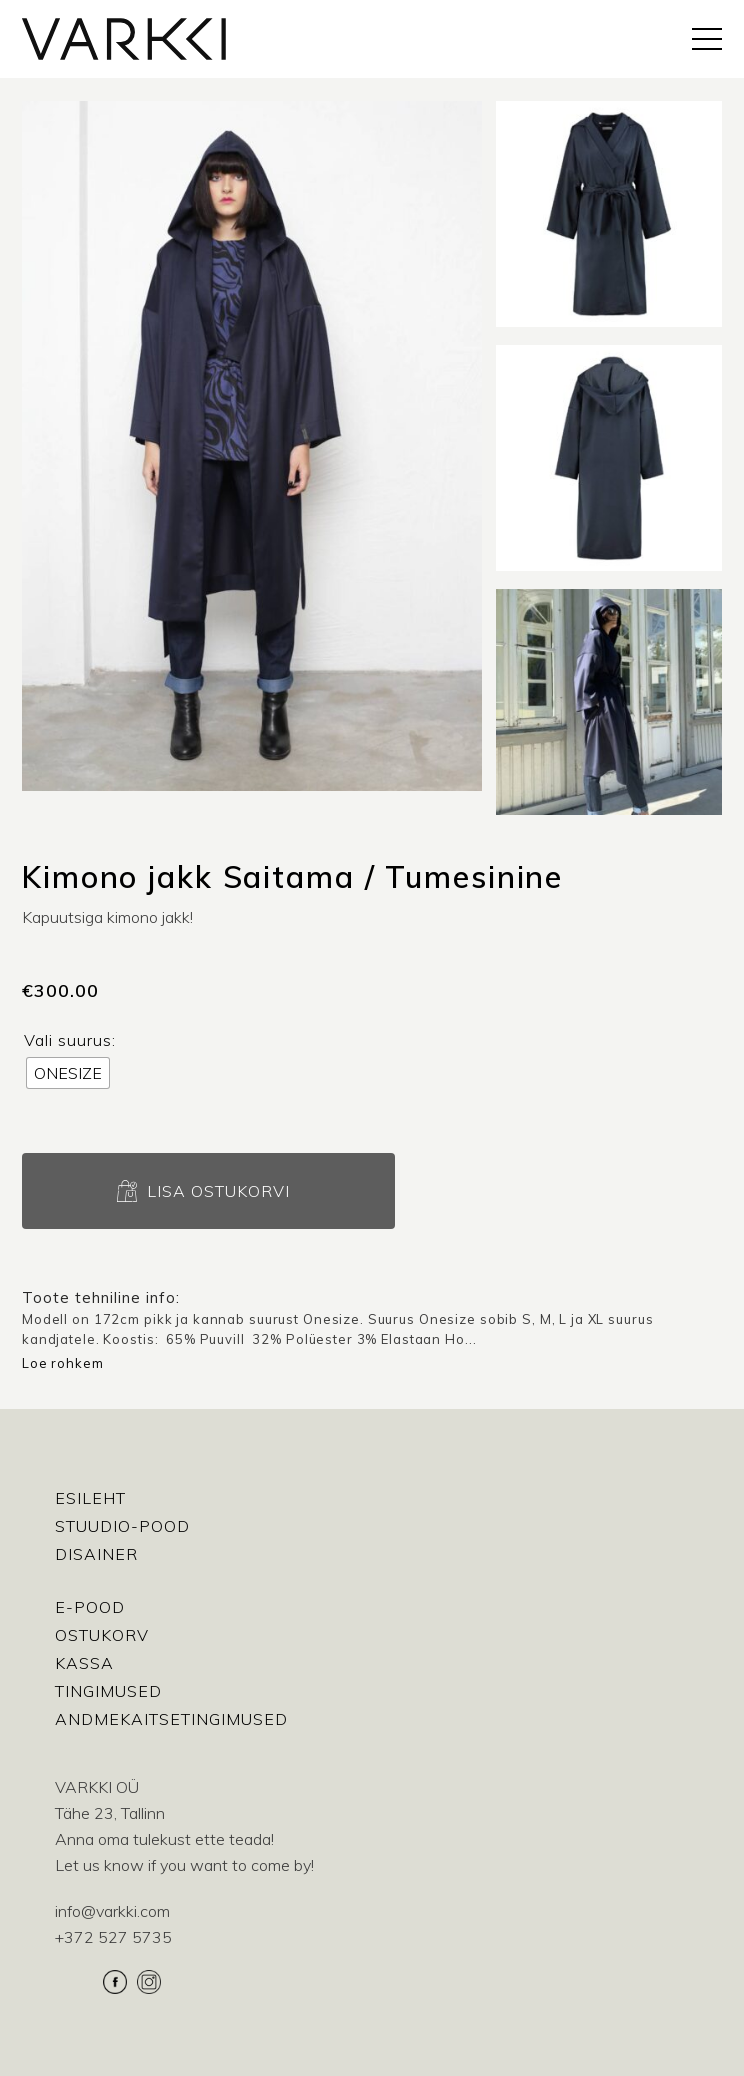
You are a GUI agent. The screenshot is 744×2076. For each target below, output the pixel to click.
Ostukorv (102, 1635)
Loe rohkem (63, 1363)
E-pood (90, 1607)
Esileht (90, 1498)
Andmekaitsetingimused (171, 1719)
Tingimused (108, 1691)
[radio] (68, 1073)
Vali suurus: (70, 1040)
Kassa (84, 1663)
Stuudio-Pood (122, 1526)
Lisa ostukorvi (218, 1191)
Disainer (96, 1554)
